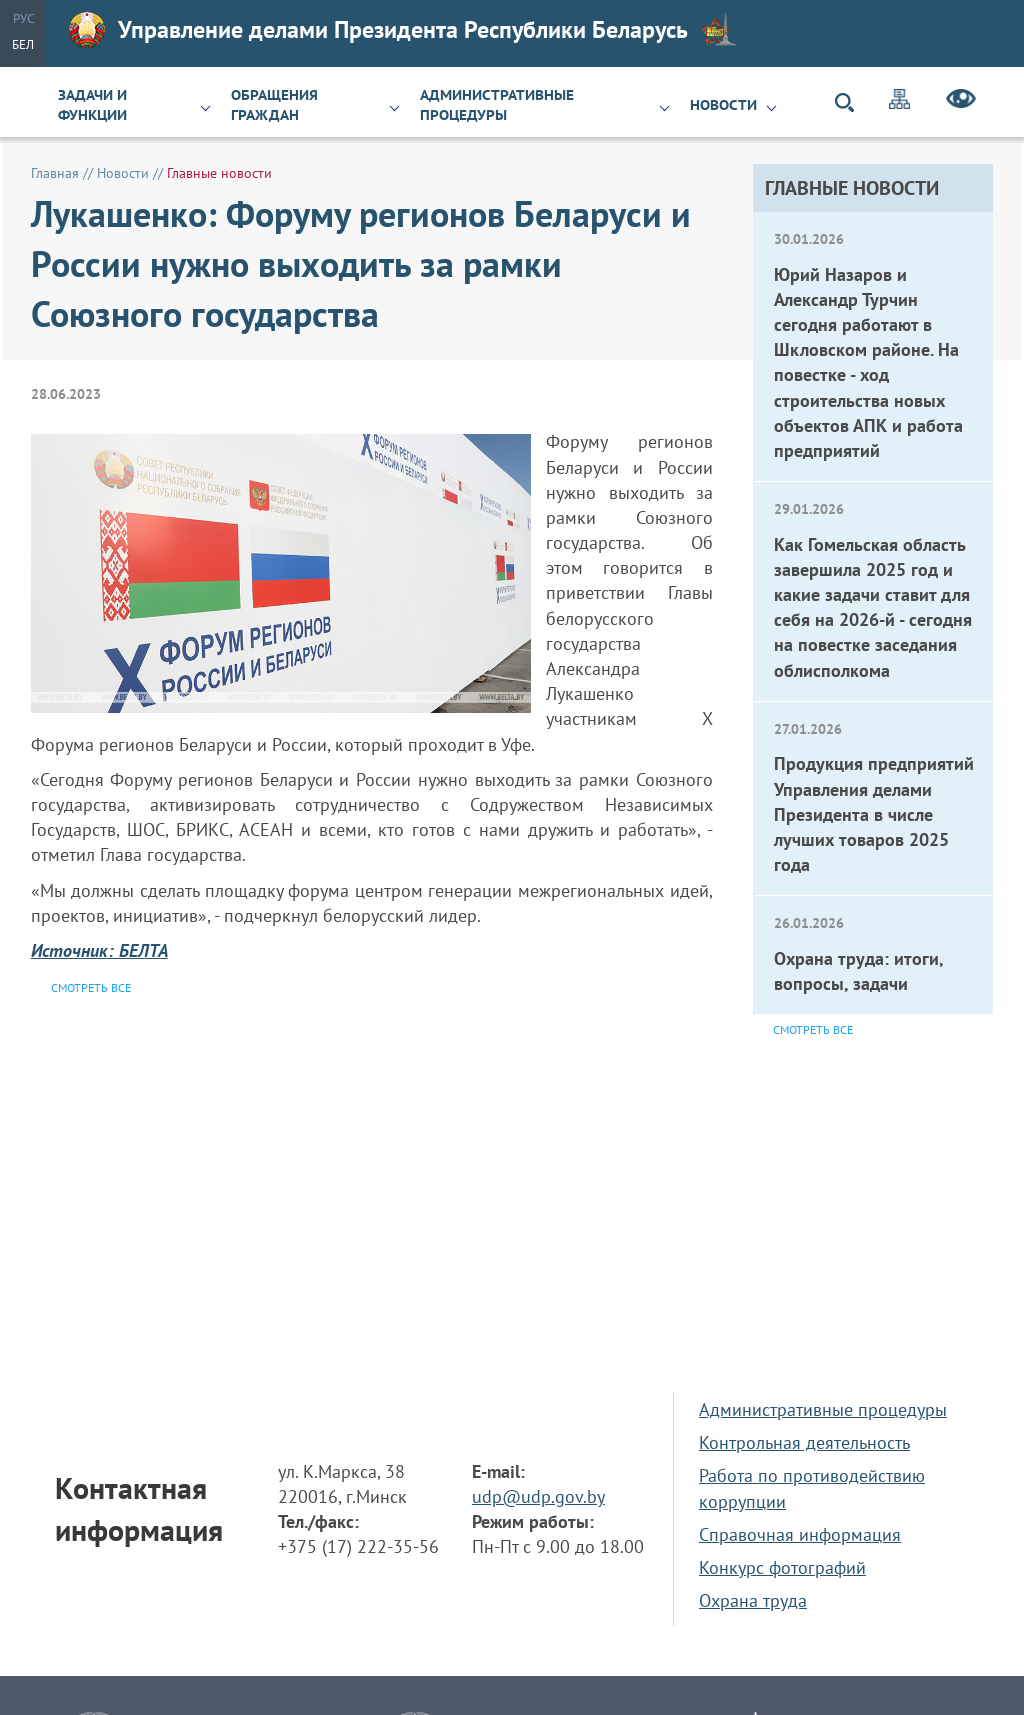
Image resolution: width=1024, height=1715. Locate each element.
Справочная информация (800, 1534)
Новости (723, 105)
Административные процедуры (497, 105)
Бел (23, 44)
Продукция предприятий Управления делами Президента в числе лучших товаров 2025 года (874, 814)
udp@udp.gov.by (538, 1496)
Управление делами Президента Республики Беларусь (403, 30)
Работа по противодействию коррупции (812, 1488)
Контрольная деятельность (804, 1442)
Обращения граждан (274, 105)
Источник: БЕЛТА (99, 950)
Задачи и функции (92, 105)
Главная (55, 173)
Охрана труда (753, 1600)
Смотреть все (813, 1029)
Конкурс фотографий (782, 1567)
